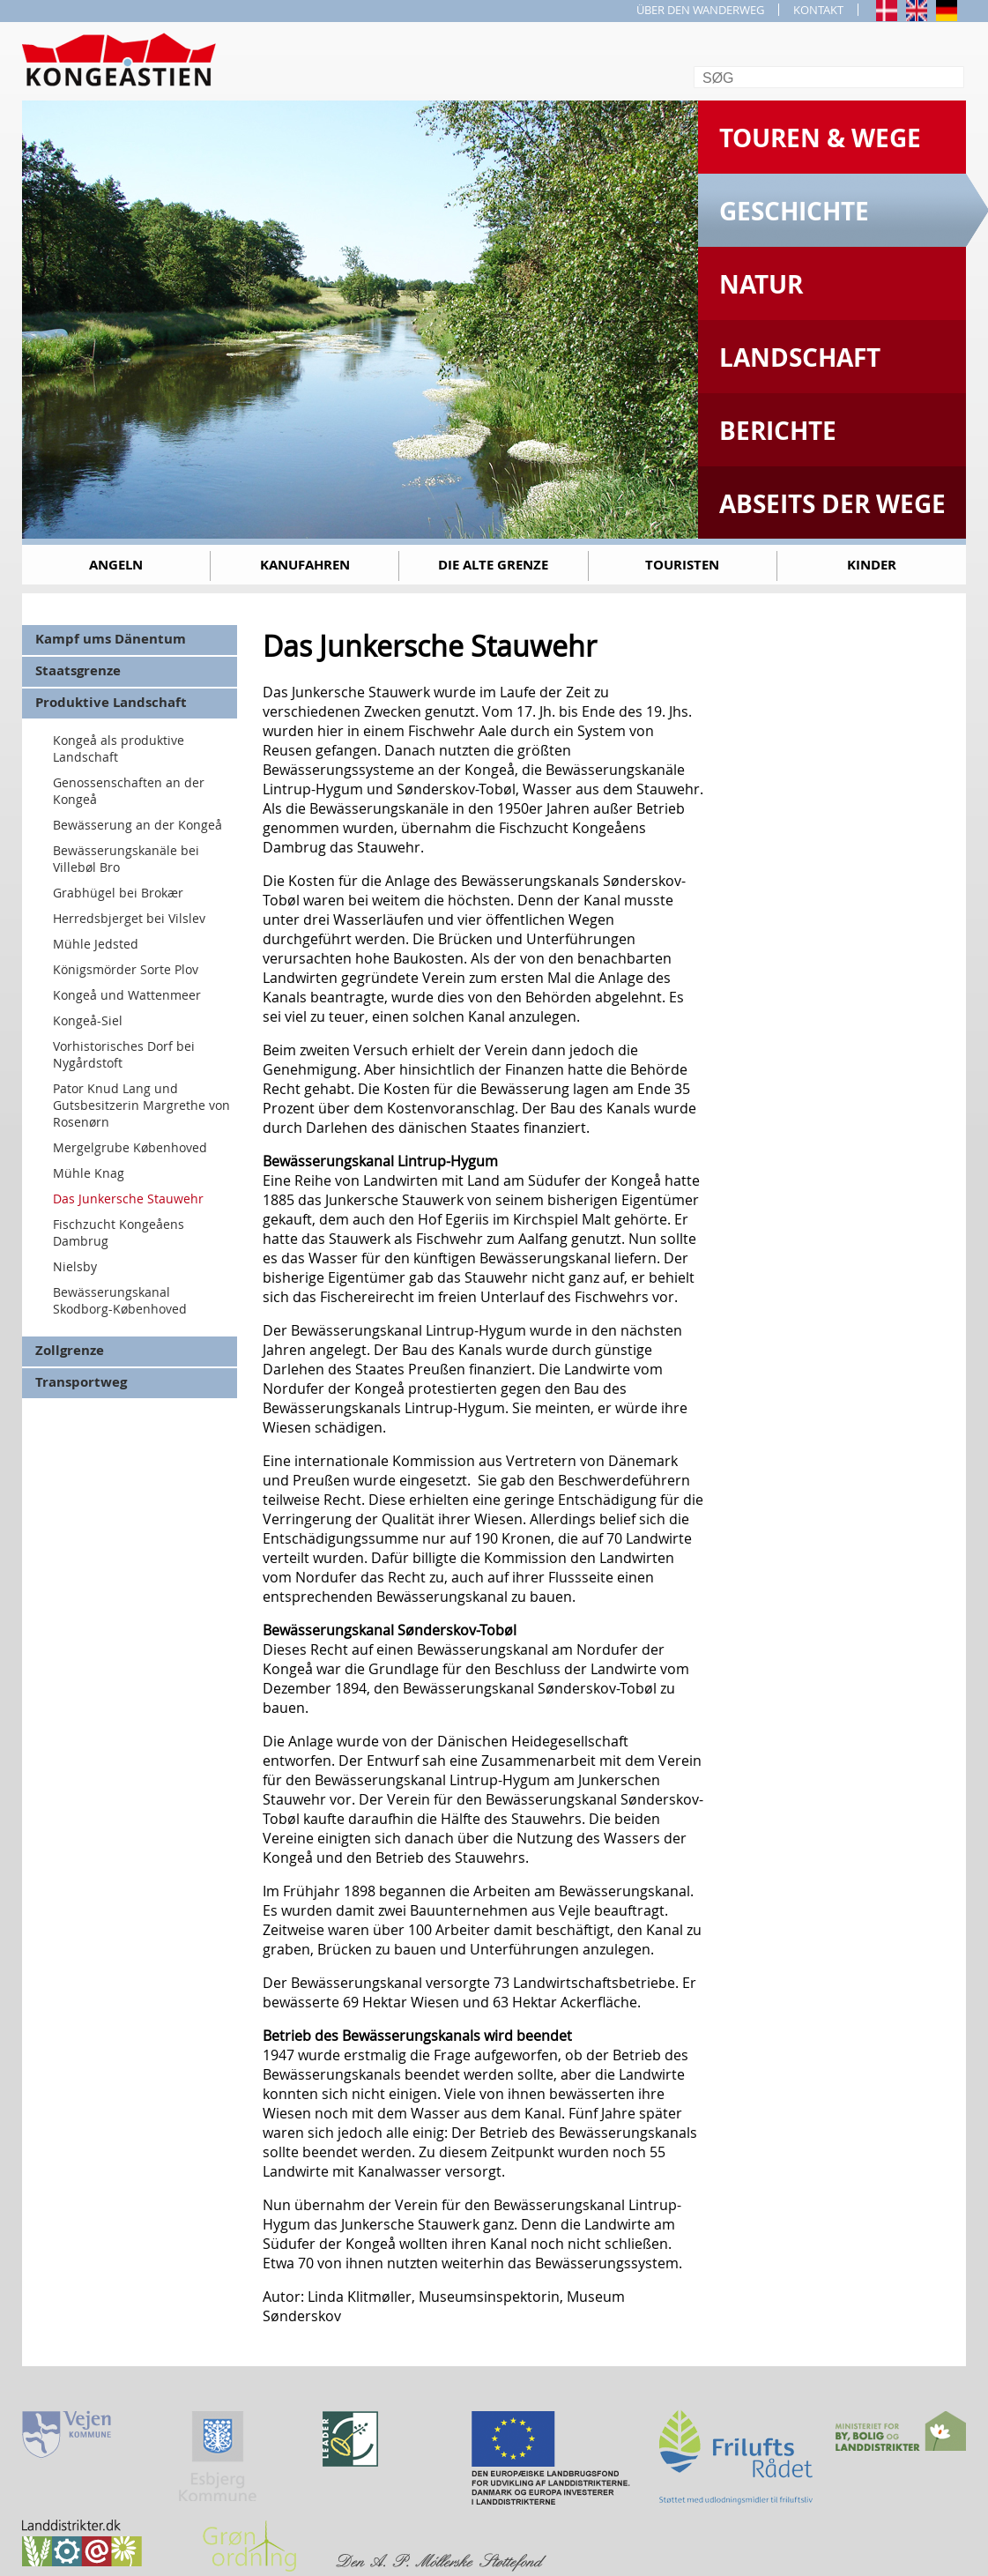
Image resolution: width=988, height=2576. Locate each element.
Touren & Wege (820, 138)
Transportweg (81, 1382)
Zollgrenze (69, 1350)
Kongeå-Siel (88, 1020)
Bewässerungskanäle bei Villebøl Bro (126, 858)
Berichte (777, 430)
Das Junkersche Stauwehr (128, 1198)
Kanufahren (305, 564)
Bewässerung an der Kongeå (137, 824)
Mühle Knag (88, 1173)
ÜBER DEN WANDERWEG (700, 10)
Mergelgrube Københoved (130, 1147)
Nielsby (75, 1266)
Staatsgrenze (78, 670)
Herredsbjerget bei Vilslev (129, 918)
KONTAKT (818, 10)
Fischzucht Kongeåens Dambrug (118, 1232)
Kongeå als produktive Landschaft (118, 748)
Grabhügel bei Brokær (118, 892)
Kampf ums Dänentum (110, 638)
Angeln (116, 564)
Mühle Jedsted (95, 943)
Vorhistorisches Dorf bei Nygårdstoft (124, 1054)
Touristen (682, 564)
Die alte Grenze (493, 564)
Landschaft (799, 357)
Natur (761, 284)
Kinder (871, 564)
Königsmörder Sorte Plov (125, 969)
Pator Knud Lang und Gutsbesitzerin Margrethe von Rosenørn (141, 1105)
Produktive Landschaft (111, 702)
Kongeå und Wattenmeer (127, 994)
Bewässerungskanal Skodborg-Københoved (120, 1300)
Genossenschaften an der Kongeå (128, 791)
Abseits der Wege (832, 504)
